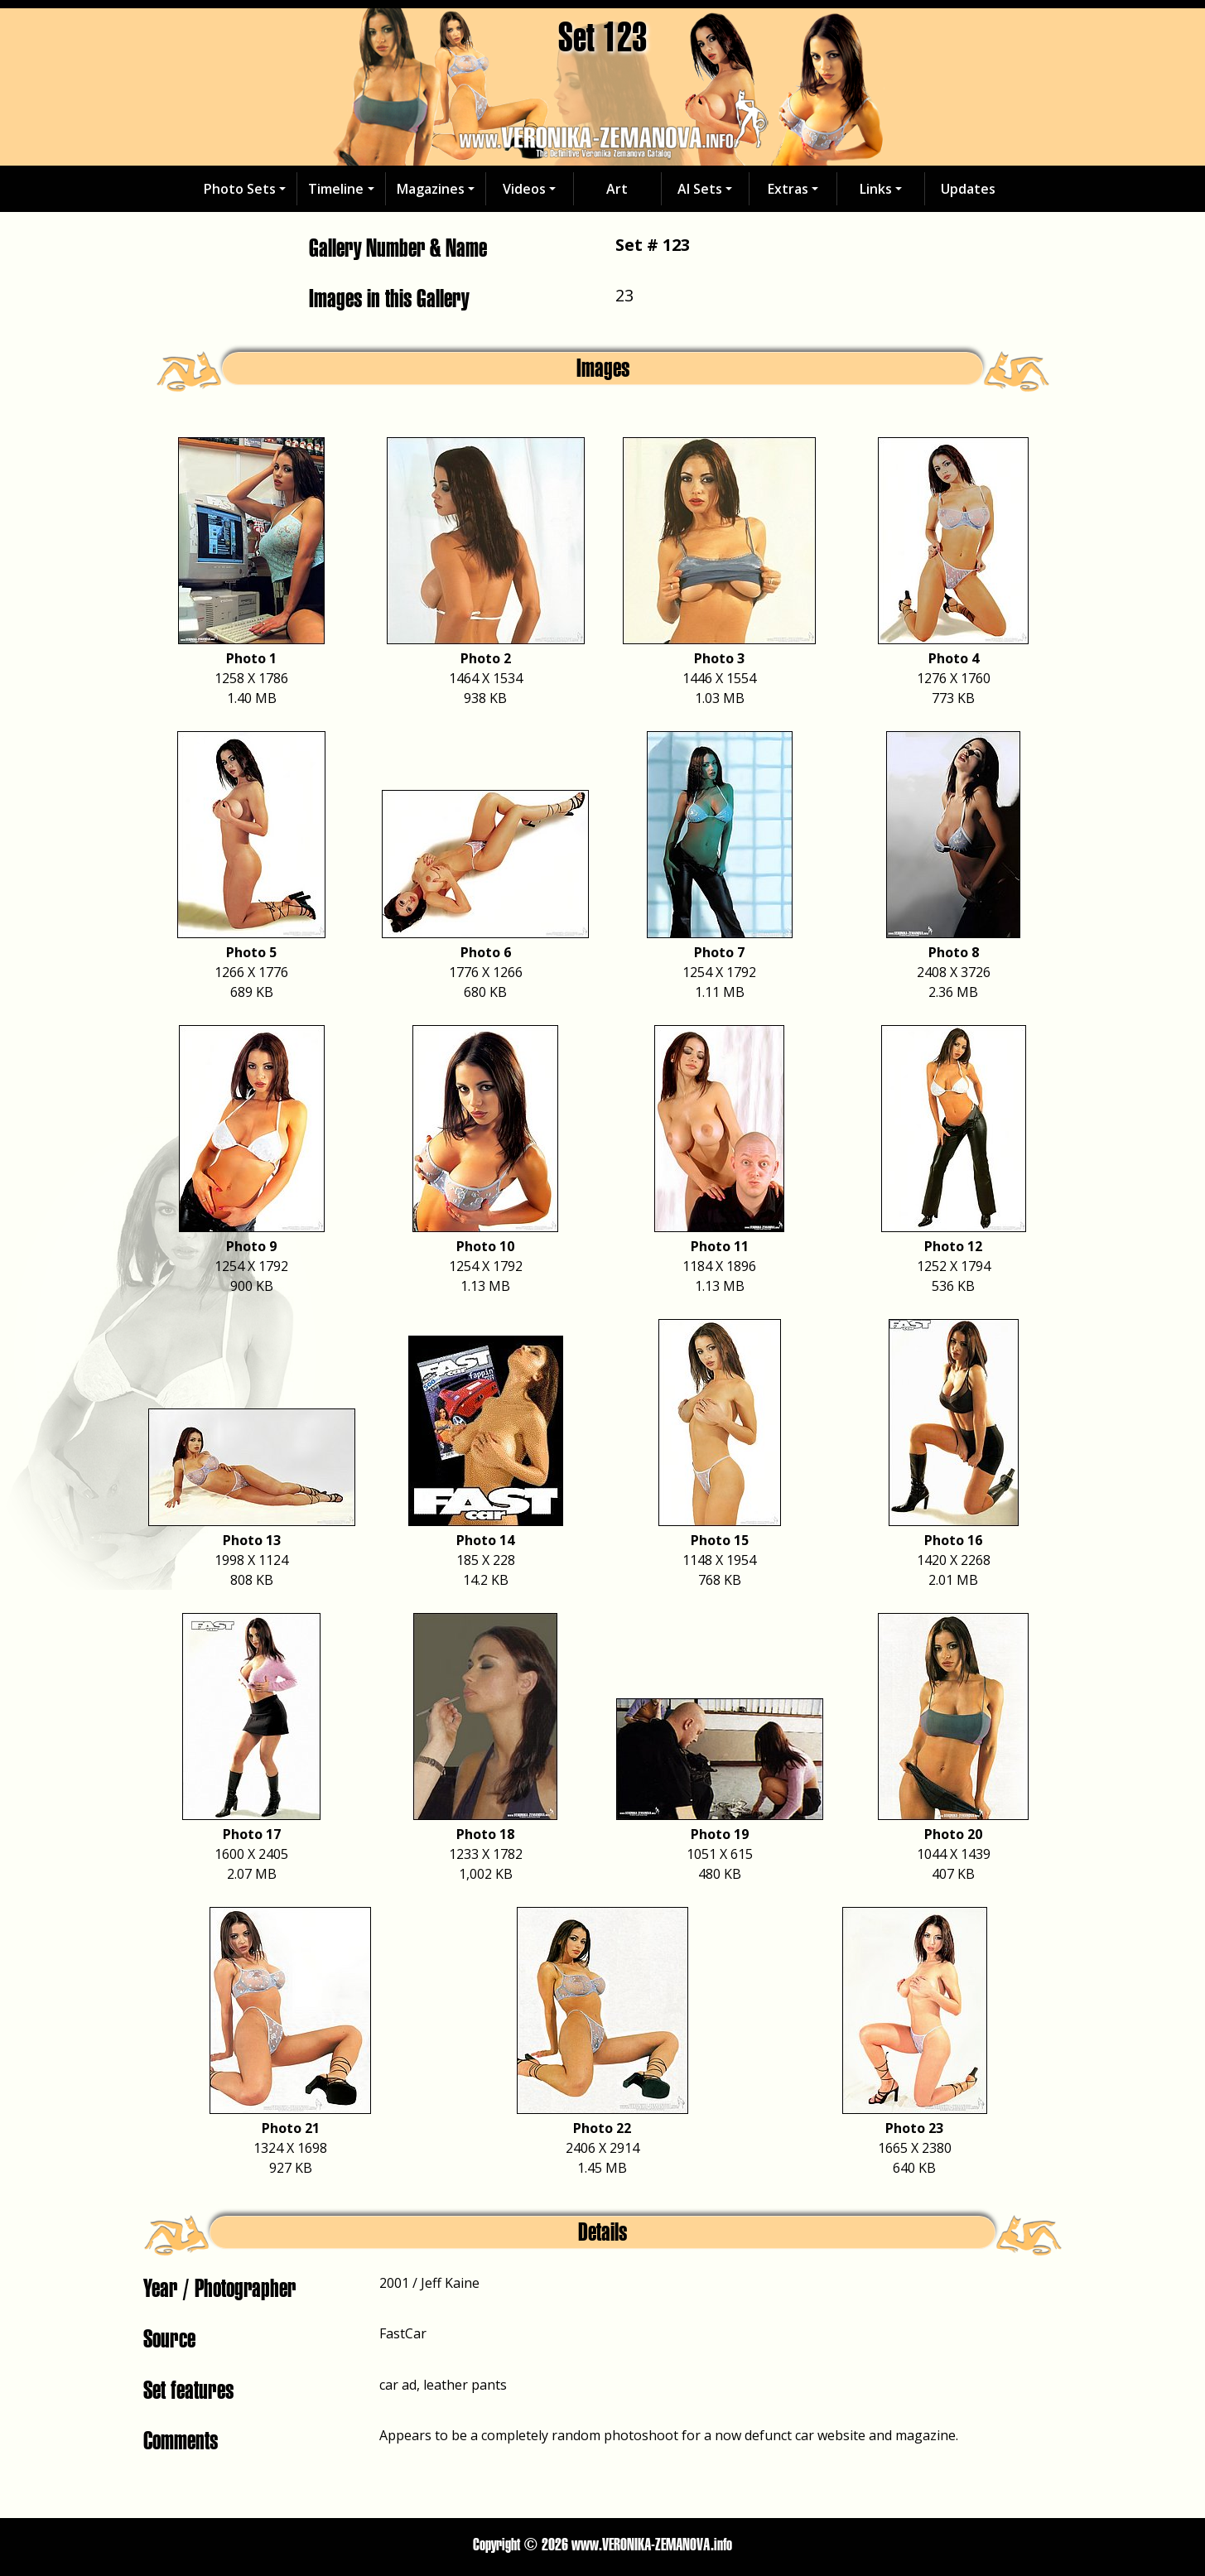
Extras (788, 189)
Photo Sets (240, 189)
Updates (968, 189)
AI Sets (699, 189)
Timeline (336, 189)
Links (876, 189)
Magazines (431, 189)
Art (617, 189)
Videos (524, 189)
